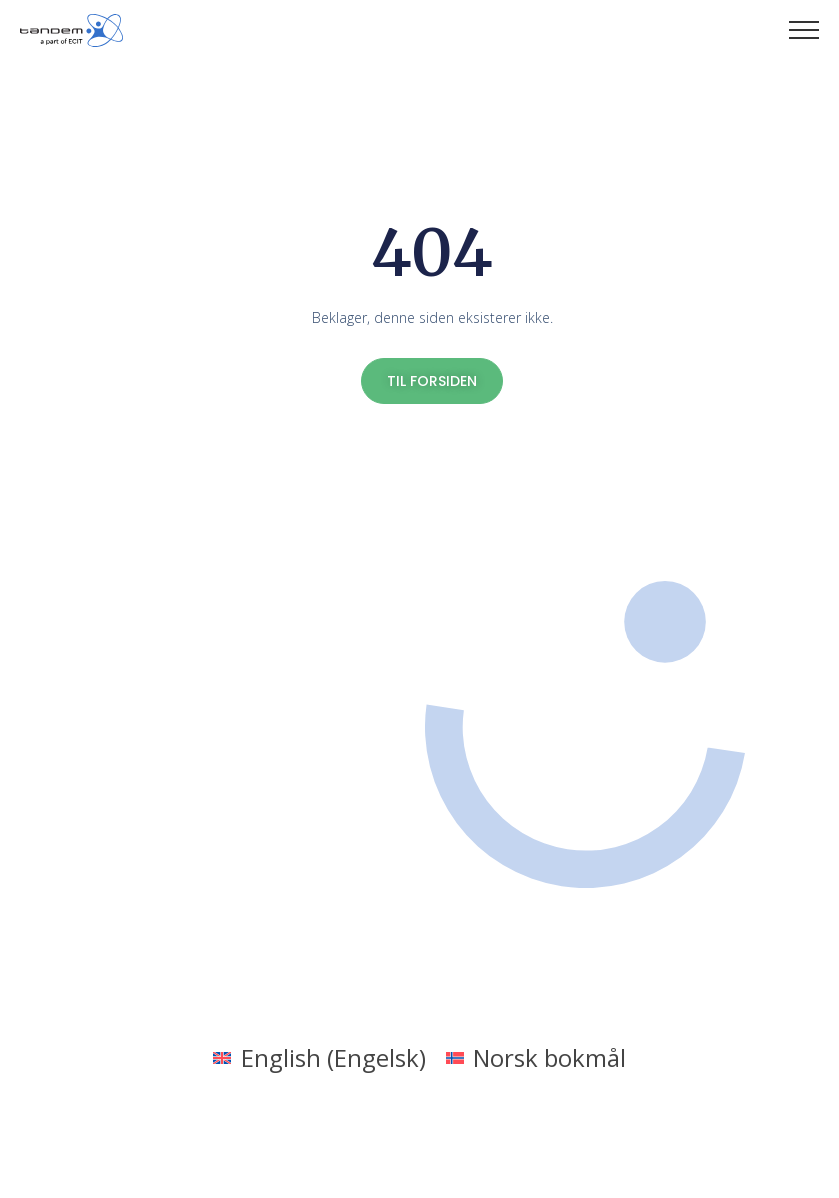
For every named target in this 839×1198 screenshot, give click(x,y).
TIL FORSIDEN (432, 381)
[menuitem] (319, 1057)
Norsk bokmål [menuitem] (549, 1057)
